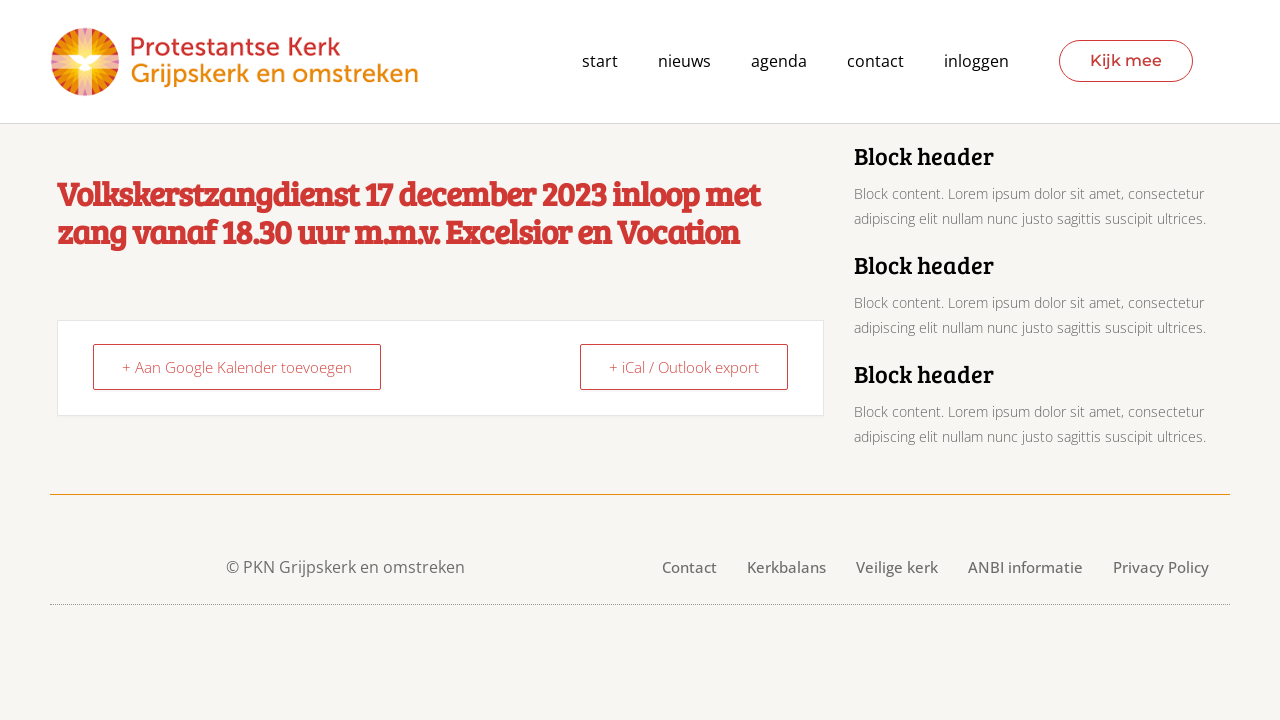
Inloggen (976, 61)
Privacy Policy (1161, 567)
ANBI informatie (1025, 567)
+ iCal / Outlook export (684, 367)
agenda (779, 61)
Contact (689, 567)
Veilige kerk (897, 567)
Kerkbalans (786, 567)
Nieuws (684, 61)
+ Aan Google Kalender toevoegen (237, 367)
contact (875, 61)
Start (600, 61)
